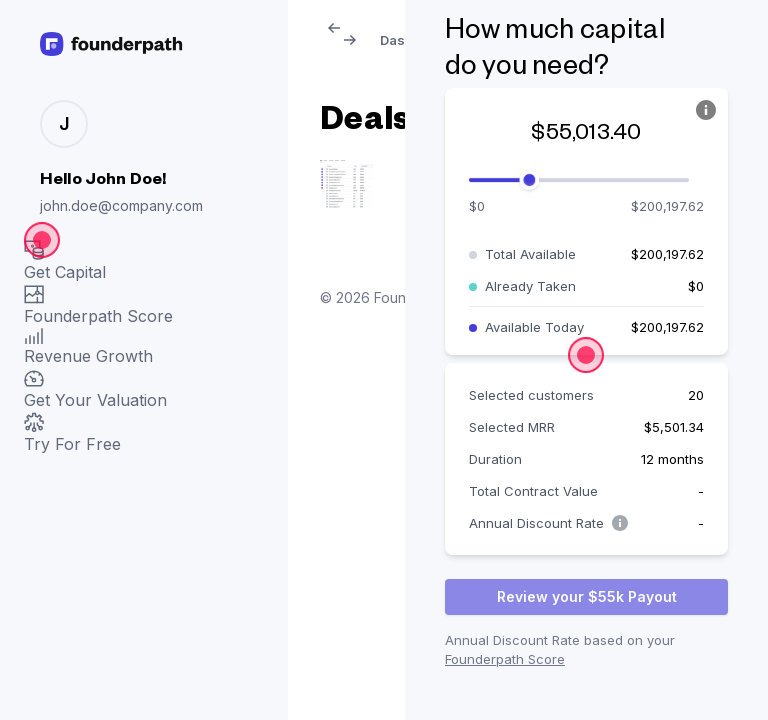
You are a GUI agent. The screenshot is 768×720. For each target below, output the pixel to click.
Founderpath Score (505, 659)
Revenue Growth (88, 347)
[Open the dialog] (42, 240)
